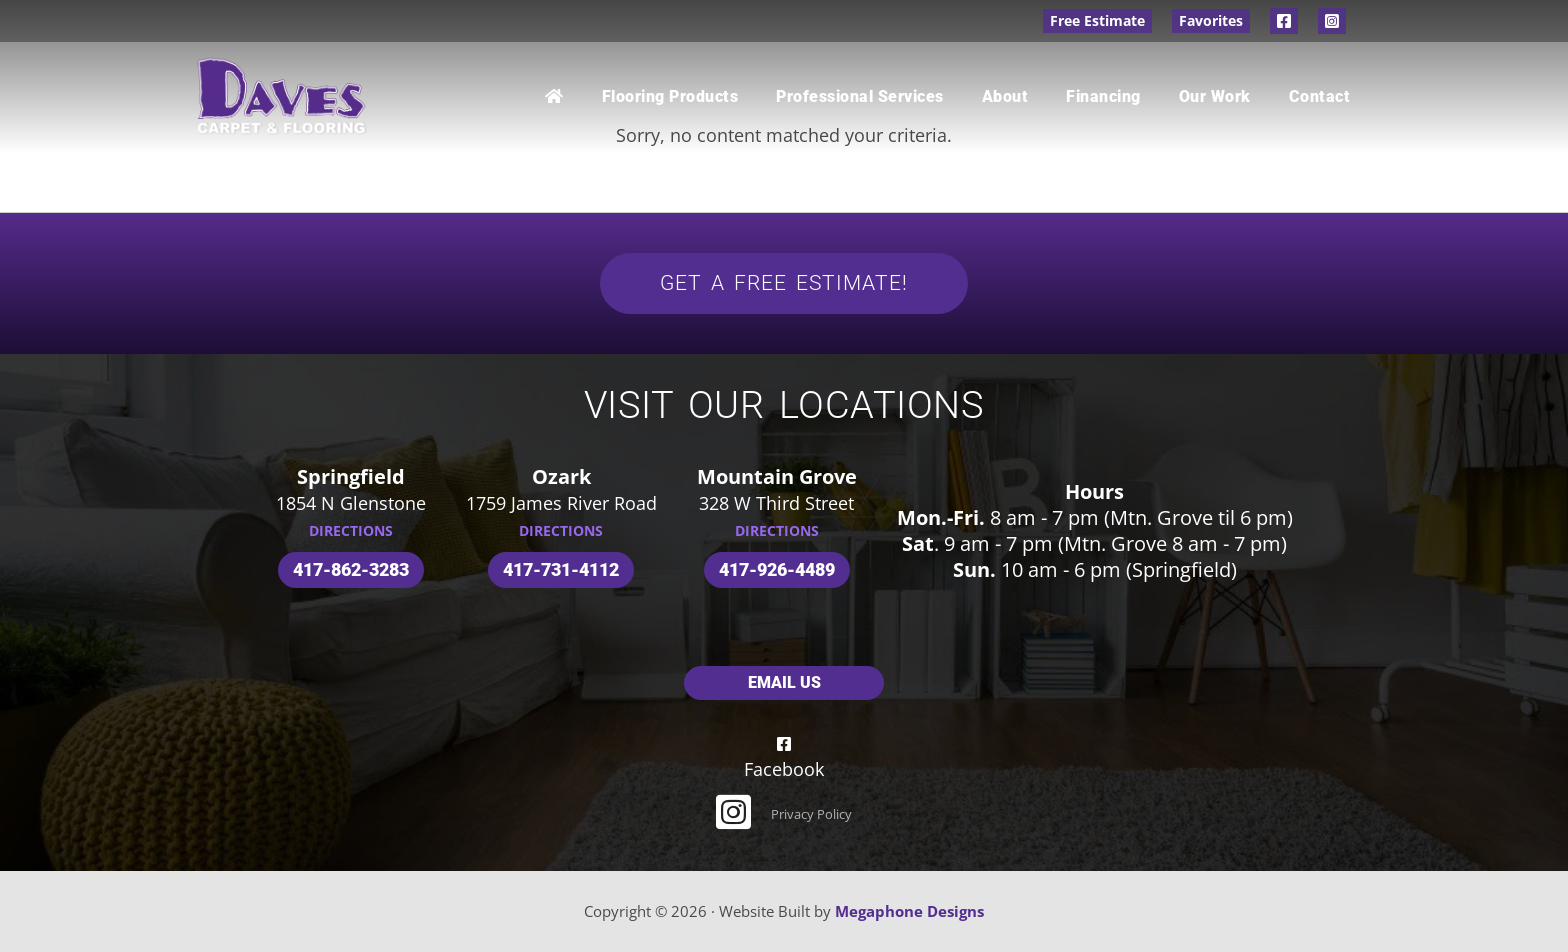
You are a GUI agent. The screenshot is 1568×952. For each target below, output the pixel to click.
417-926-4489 (777, 569)
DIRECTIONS (351, 530)
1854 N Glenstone (351, 503)
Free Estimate (1097, 20)
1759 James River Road (561, 503)
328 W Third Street (776, 503)
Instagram (1332, 21)
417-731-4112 (561, 569)
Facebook (1284, 21)
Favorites (1211, 20)
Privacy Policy (811, 814)
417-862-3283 (351, 569)
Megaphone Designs (909, 911)
